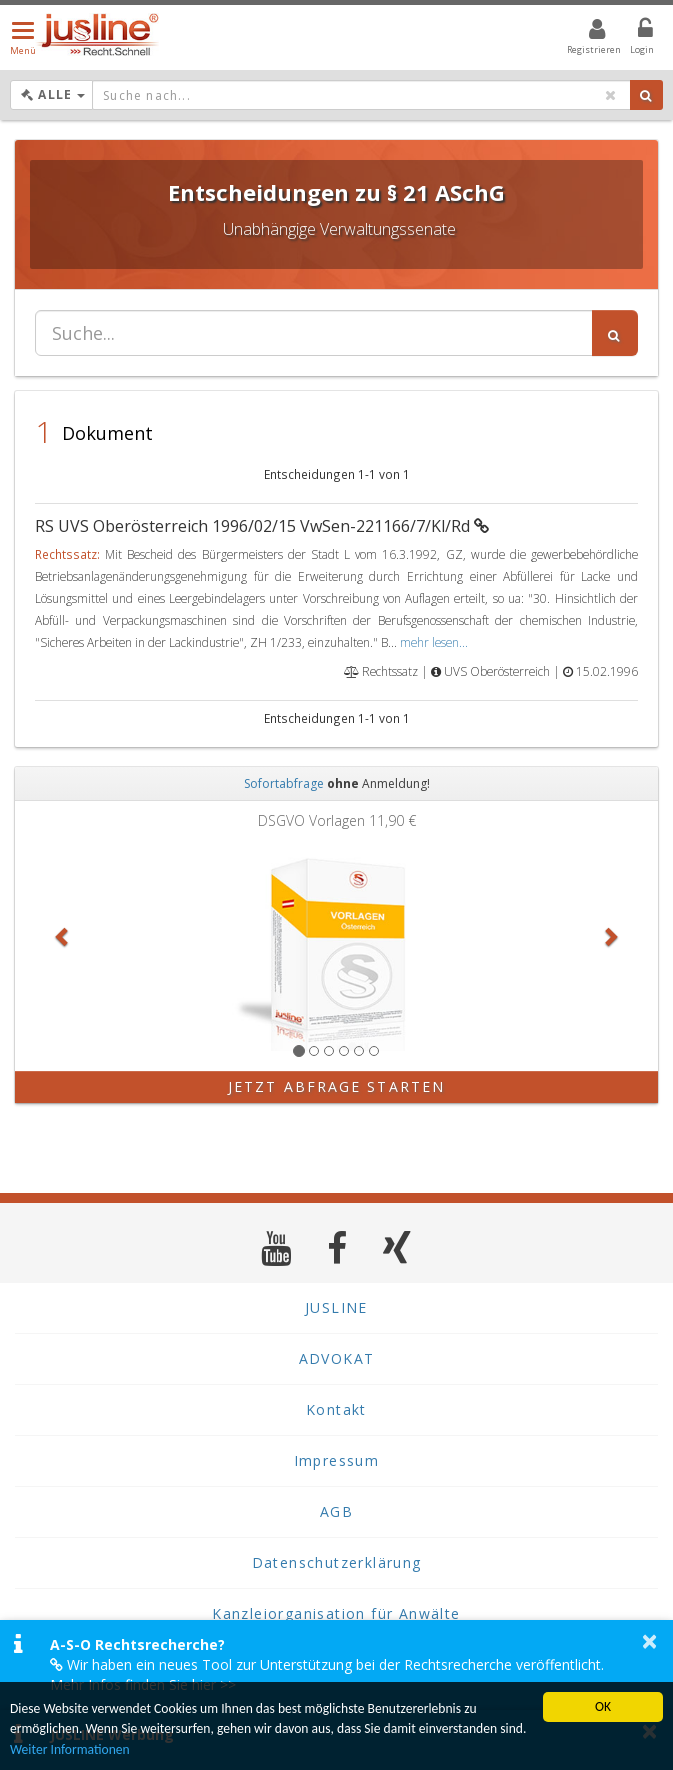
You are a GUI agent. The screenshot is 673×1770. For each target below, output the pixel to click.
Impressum (337, 1460)
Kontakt (336, 1409)
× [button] (649, 1641)
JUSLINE (336, 1307)
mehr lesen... (434, 642)
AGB (336, 1511)
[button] (63, 936)
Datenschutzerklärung (337, 1562)
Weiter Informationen (70, 1749)
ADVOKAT (337, 1358)
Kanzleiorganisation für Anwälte (336, 1613)
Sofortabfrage (284, 783)
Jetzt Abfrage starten (336, 1086)
